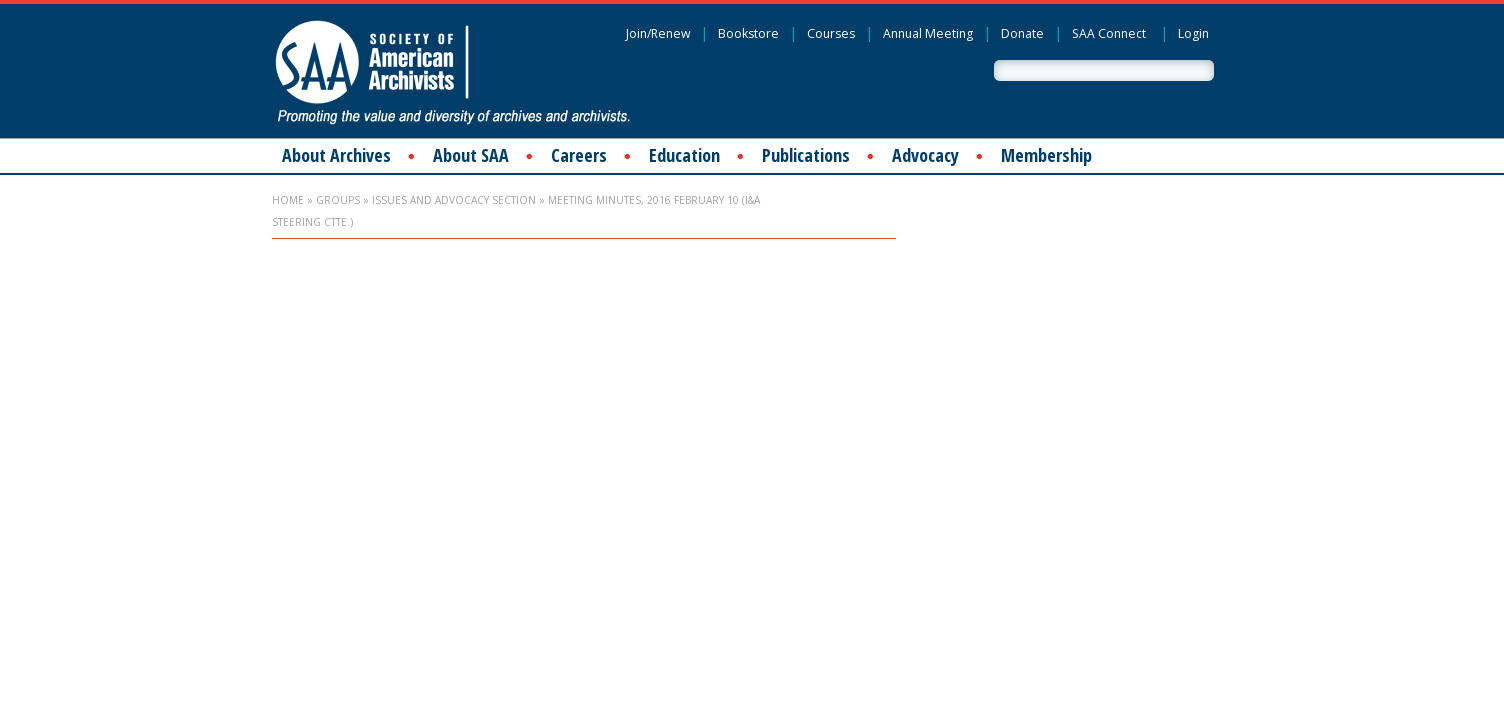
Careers (579, 155)
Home (288, 200)
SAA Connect (1109, 33)
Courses (831, 33)
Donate (1022, 33)
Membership (1046, 155)
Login (1193, 33)
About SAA (471, 155)
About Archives (336, 155)
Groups (338, 200)
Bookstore (748, 33)
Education (684, 155)
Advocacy (925, 155)
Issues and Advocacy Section (454, 200)
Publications (806, 155)
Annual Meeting (928, 33)
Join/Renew (658, 33)
